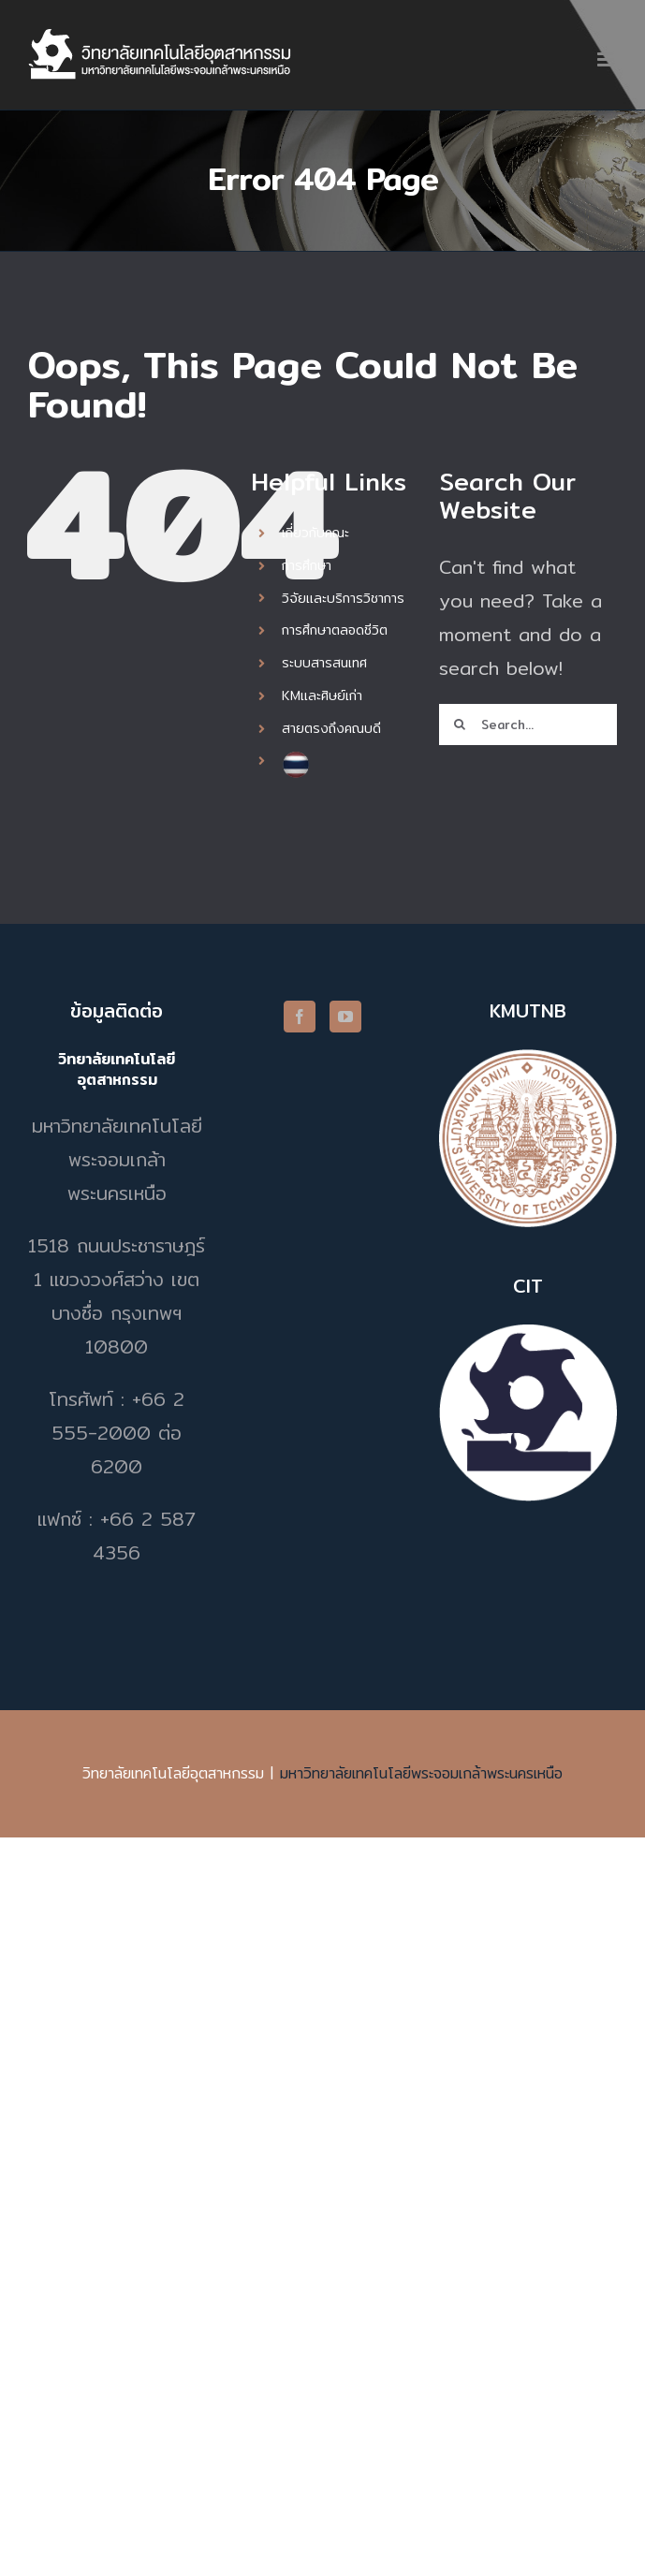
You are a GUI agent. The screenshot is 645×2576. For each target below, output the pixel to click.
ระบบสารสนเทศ (324, 662)
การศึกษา (306, 565)
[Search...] (528, 724)
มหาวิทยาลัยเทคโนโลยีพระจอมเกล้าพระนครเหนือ (421, 1773)
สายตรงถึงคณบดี (331, 728)
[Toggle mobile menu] (607, 59)
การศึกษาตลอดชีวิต (335, 630)
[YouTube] (345, 1016)
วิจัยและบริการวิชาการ (343, 598)
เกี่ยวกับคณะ (315, 532)
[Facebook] (299, 1016)
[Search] (459, 724)
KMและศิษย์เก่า (322, 695)
